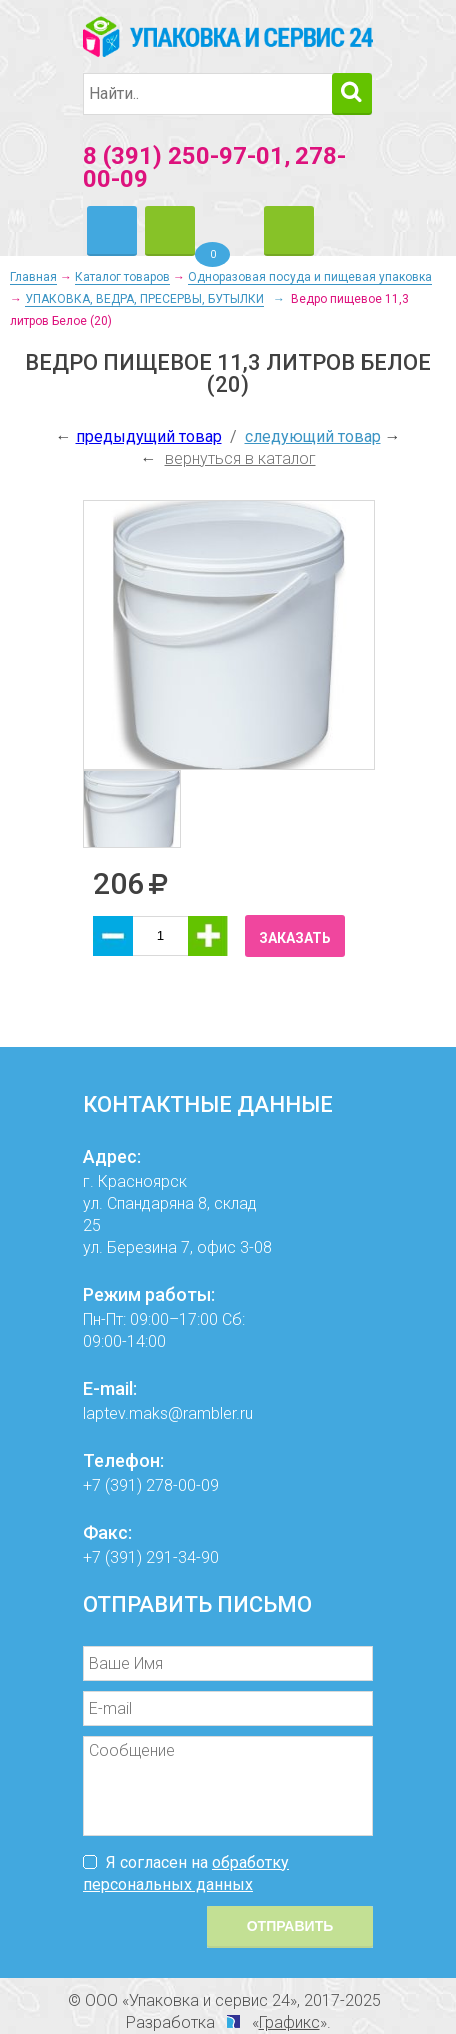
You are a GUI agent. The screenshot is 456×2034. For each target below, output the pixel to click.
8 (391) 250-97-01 (183, 156)
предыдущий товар (149, 436)
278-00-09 (182, 1485)
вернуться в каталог (240, 458)
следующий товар (313, 436)
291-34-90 (182, 1557)
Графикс (289, 2022)
